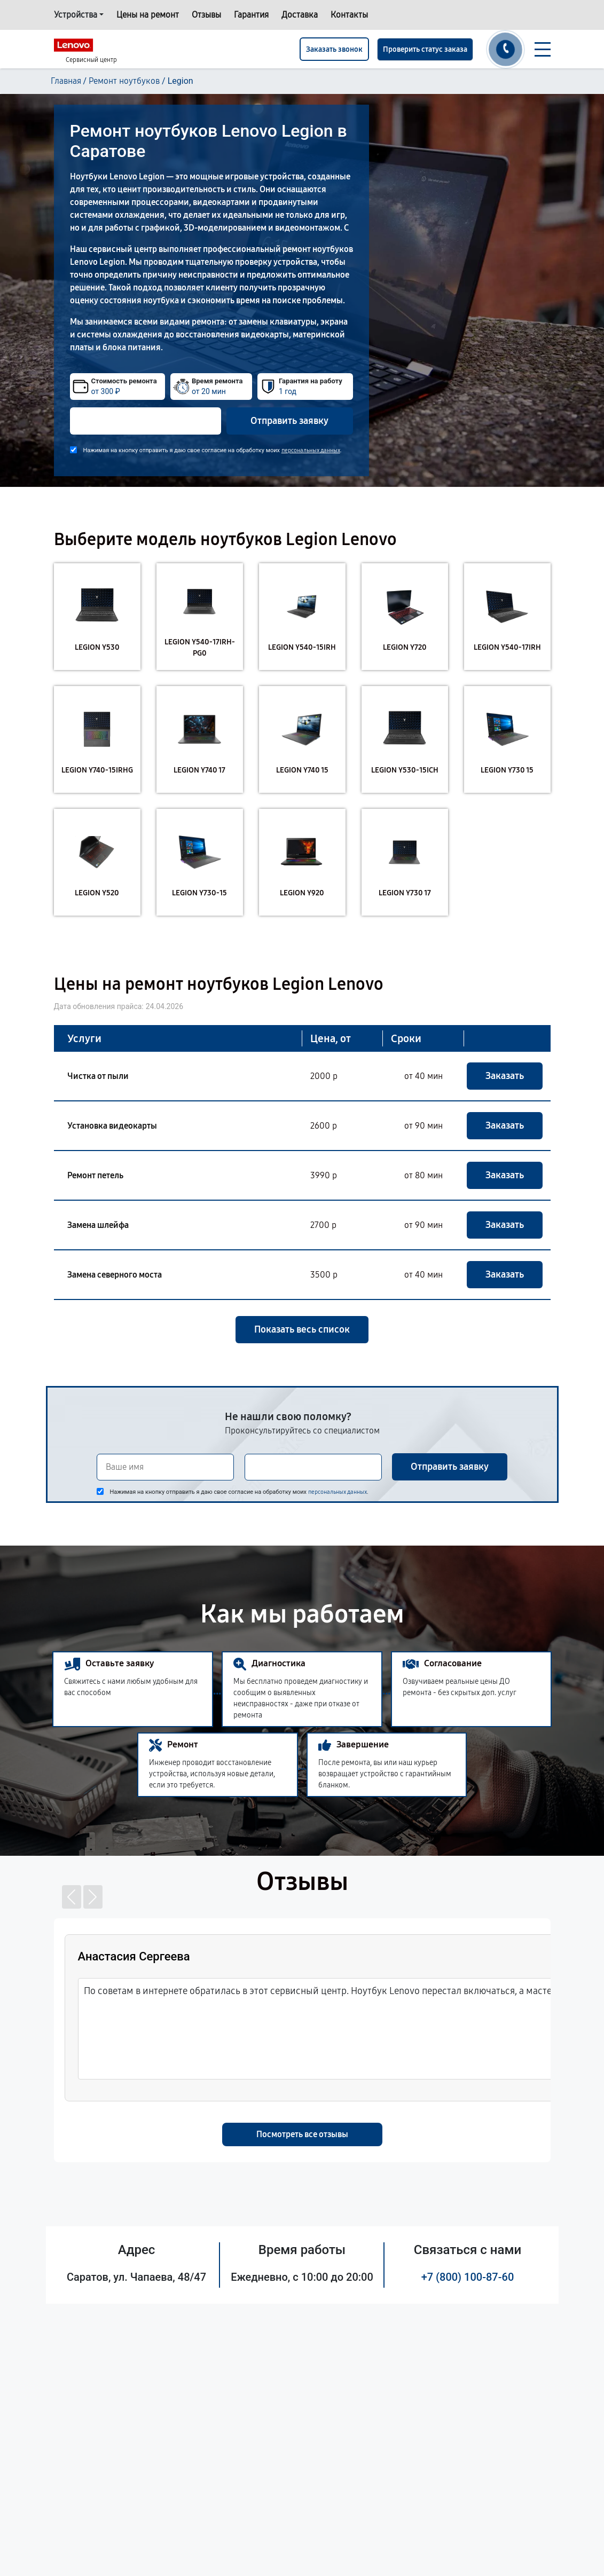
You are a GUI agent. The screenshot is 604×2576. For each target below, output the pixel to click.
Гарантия (251, 15)
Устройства (75, 15)
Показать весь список (302, 1329)
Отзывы (206, 15)
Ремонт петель (95, 1175)
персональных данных (310, 450)
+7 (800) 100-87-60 (467, 2277)
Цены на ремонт (147, 15)
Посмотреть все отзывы (302, 2134)
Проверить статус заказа (425, 49)
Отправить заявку (289, 421)
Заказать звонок (334, 49)
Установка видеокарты (112, 1126)
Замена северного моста (114, 1275)
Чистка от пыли (98, 1076)
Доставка (299, 15)
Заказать (504, 1076)
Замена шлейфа (98, 1225)
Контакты (349, 15)
